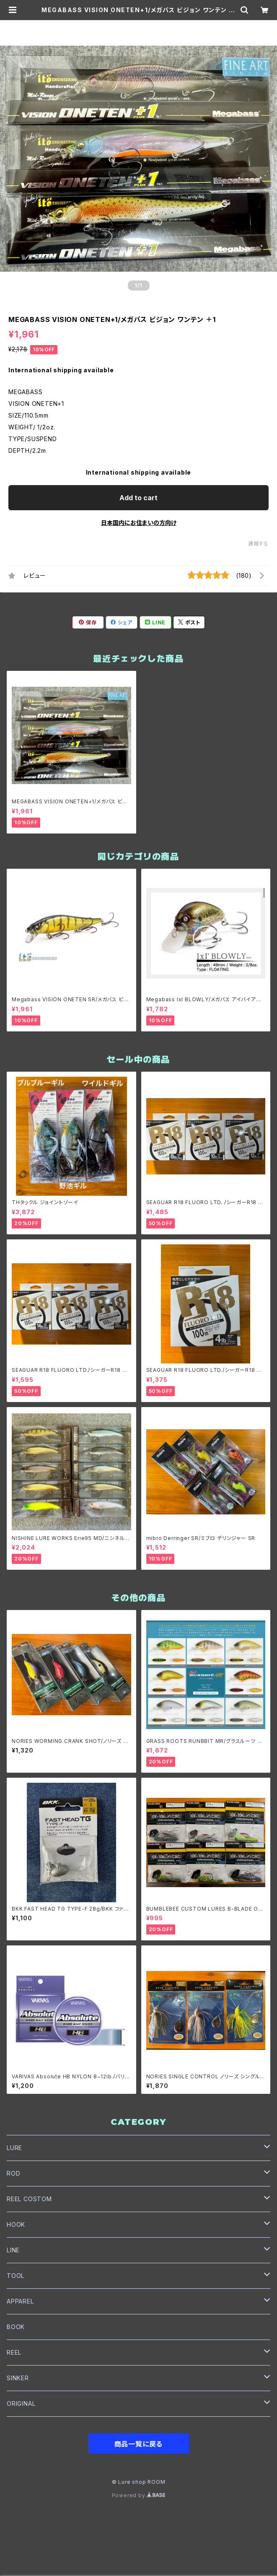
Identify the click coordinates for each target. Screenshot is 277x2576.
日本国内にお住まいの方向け (138, 522)
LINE (13, 2250)
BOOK (16, 2326)
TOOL (15, 2275)
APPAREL (20, 2301)
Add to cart (138, 497)
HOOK (16, 2224)
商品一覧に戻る (138, 2444)
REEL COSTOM (29, 2198)
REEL (14, 2352)
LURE (14, 2147)
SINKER (18, 2377)
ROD (13, 2173)
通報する (258, 543)
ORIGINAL (21, 2403)
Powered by (139, 2495)
